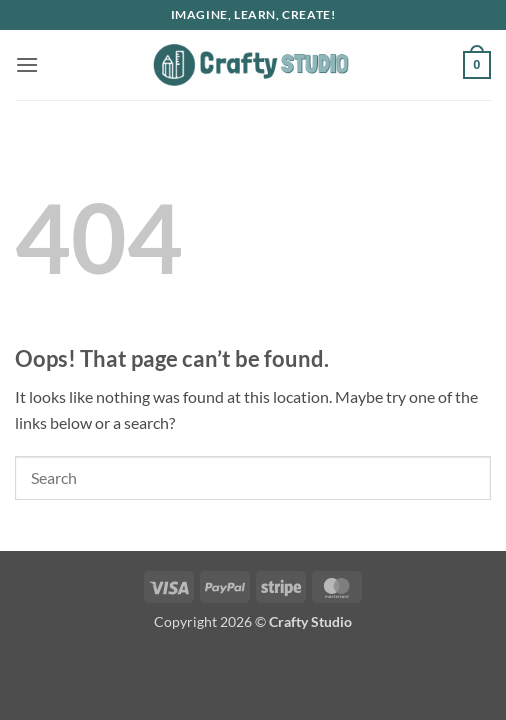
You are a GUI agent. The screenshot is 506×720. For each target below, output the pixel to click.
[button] (27, 64)
